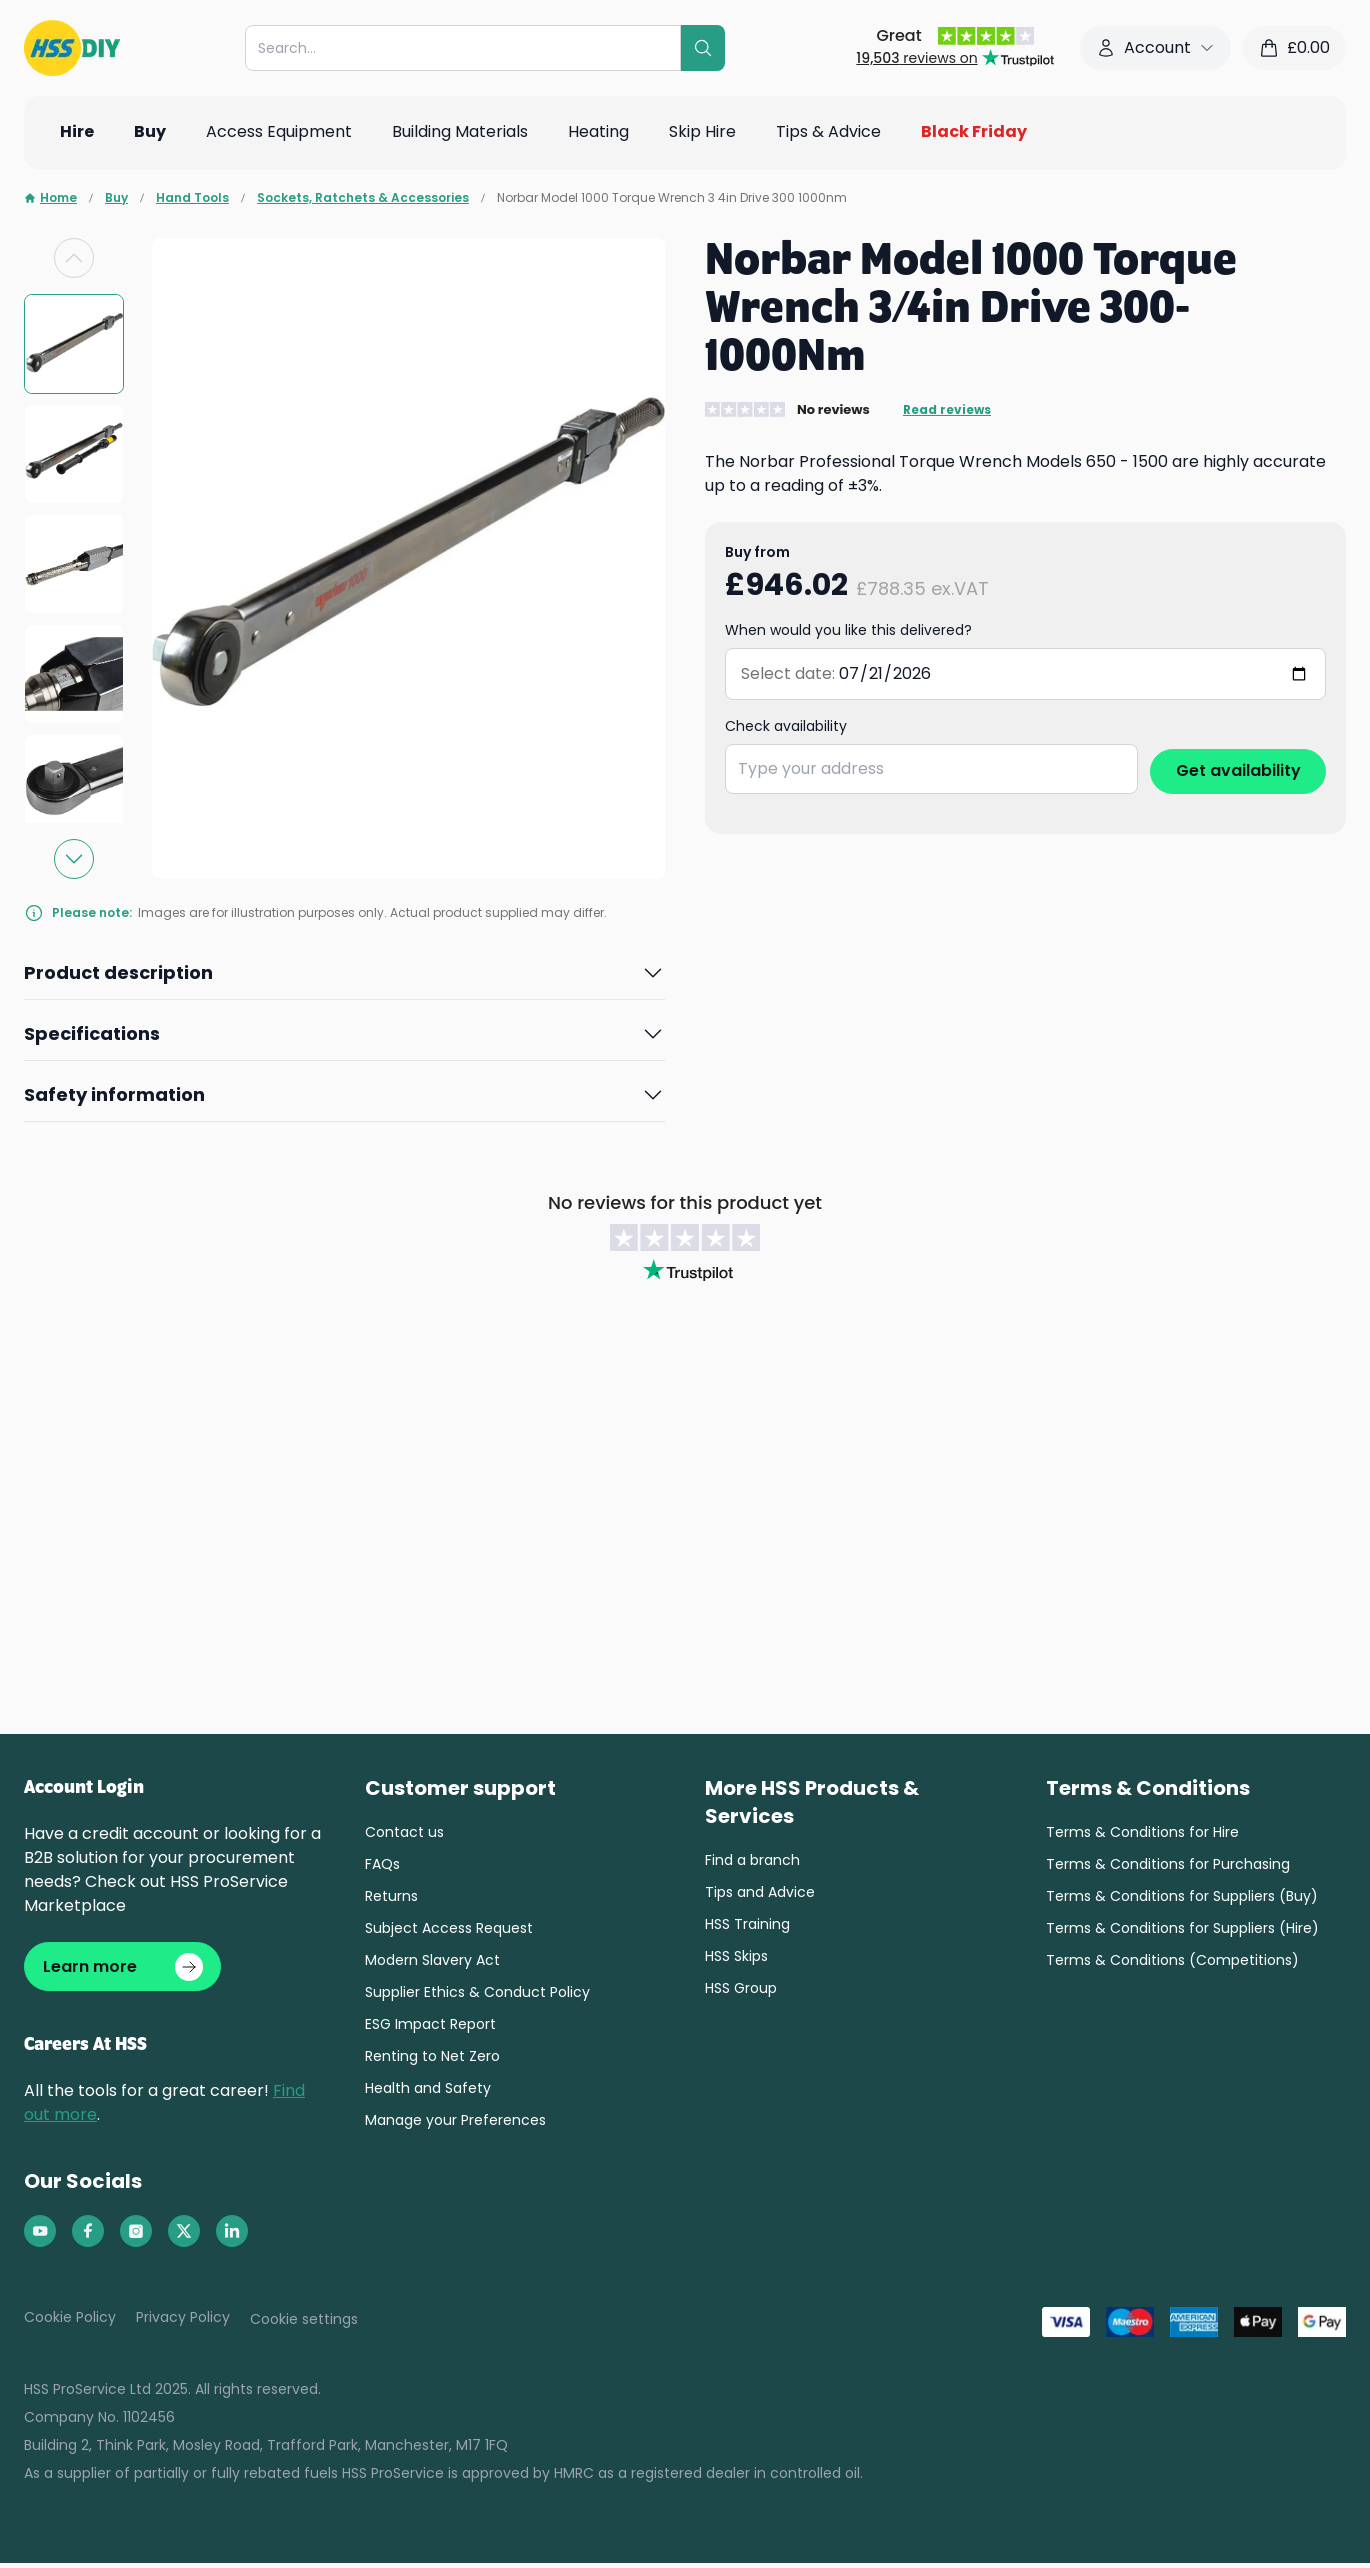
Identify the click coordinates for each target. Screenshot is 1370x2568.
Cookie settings (304, 2324)
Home (50, 198)
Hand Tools (192, 198)
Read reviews (947, 410)
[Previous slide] (74, 258)
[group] (74, 344)
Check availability (786, 726)
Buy (116, 198)
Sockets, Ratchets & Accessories (363, 198)
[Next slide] (74, 859)
